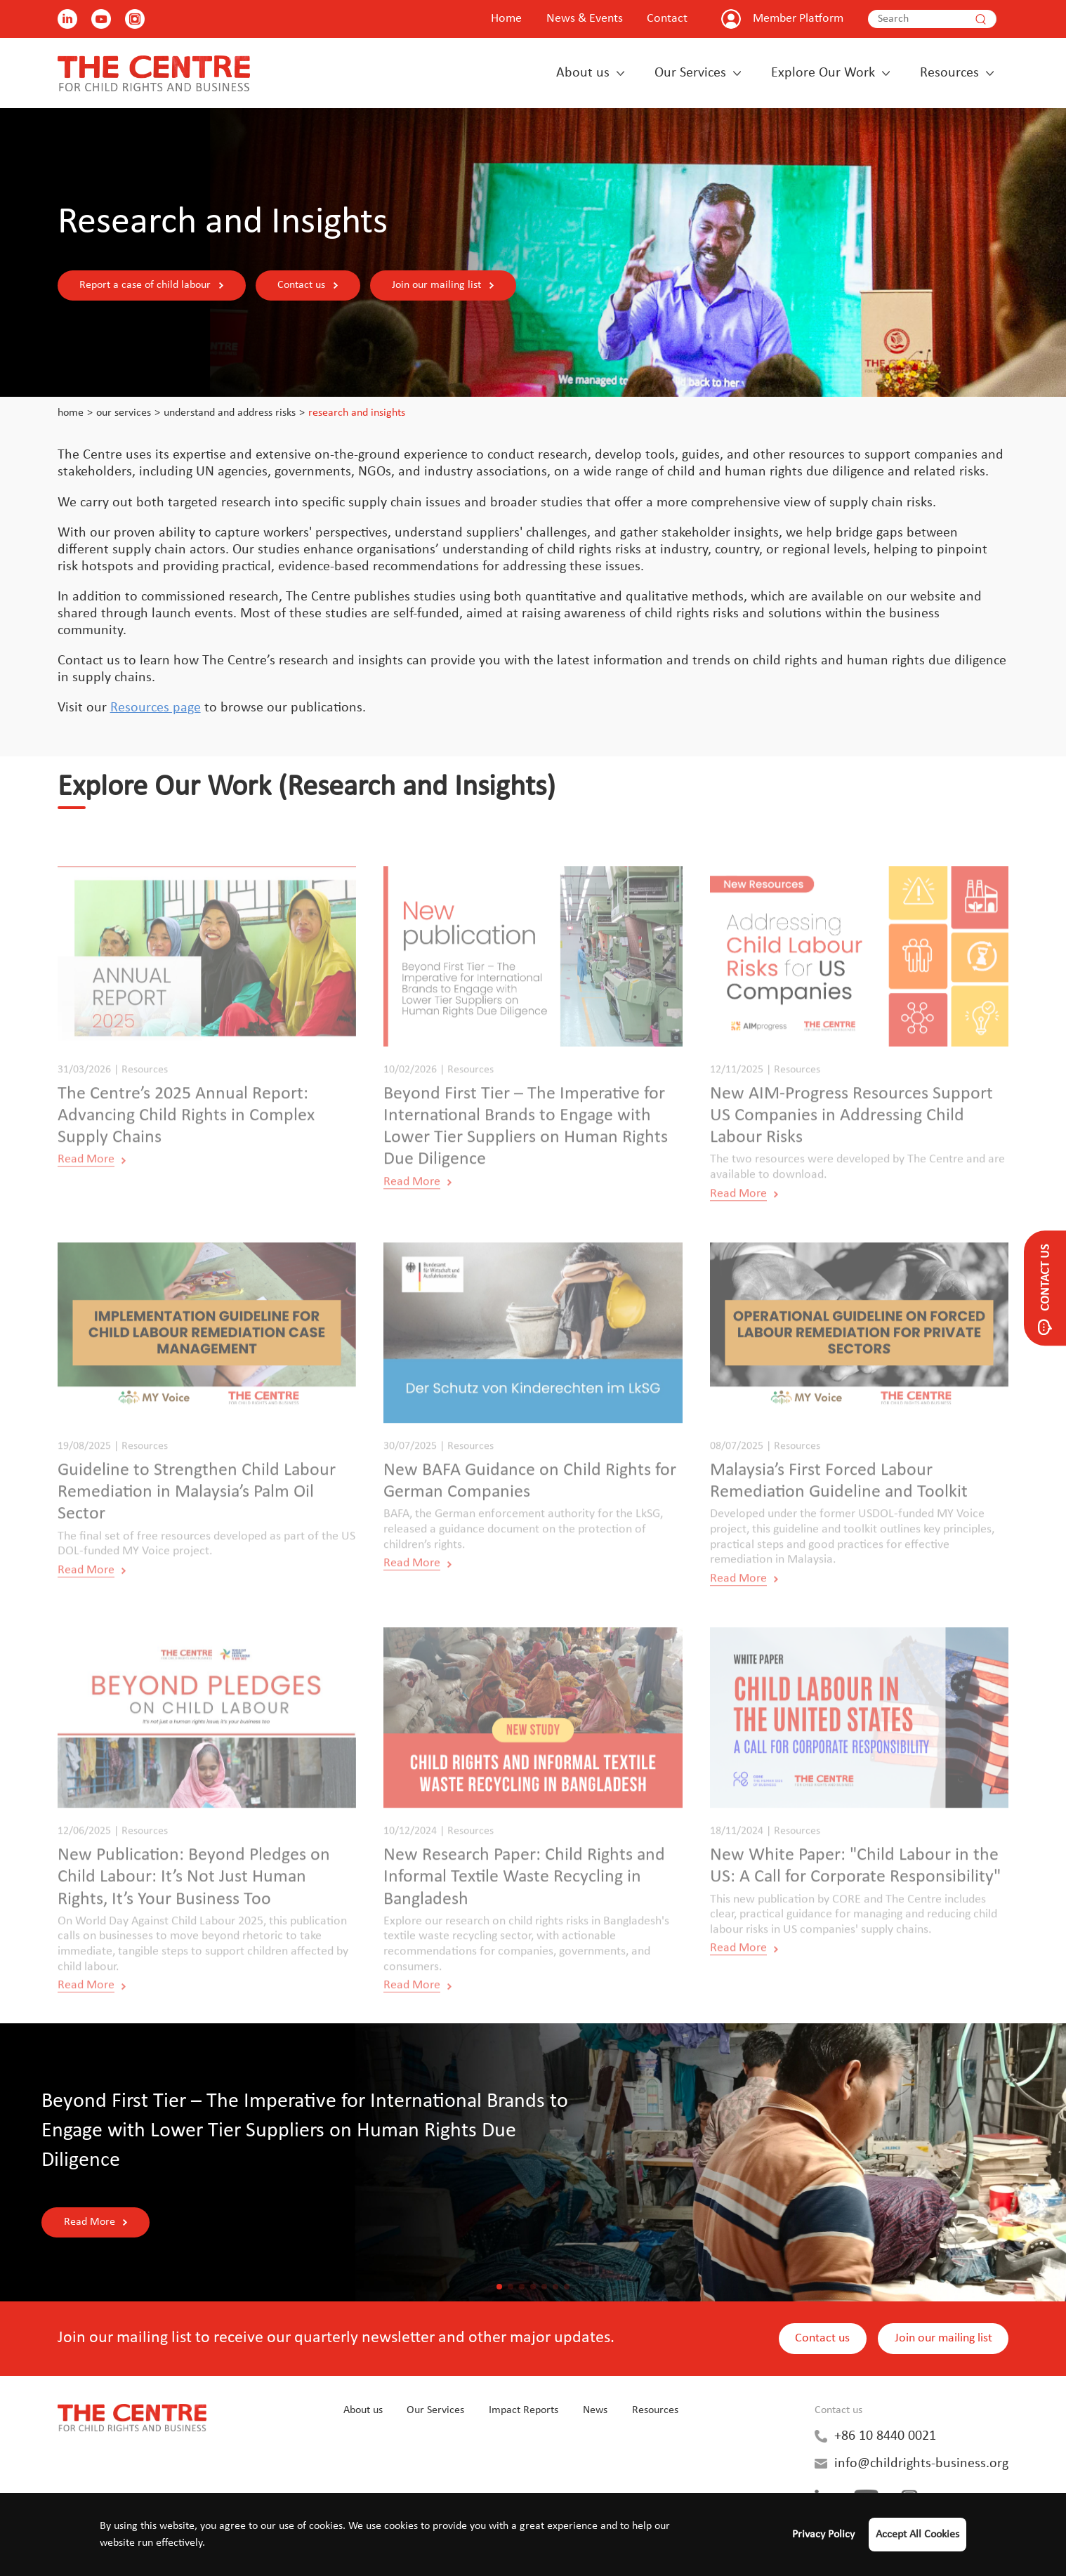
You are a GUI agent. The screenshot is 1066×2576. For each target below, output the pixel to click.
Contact (667, 18)
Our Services (690, 73)
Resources (949, 73)
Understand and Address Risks (230, 413)
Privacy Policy (823, 2534)
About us (583, 73)
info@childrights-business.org (921, 2464)
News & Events (584, 18)
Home (506, 18)
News (595, 2410)
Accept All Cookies (917, 2534)
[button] (499, 2286)
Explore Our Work (823, 73)
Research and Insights (356, 413)
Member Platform (798, 18)
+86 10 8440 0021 (885, 2436)
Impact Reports (523, 2410)
